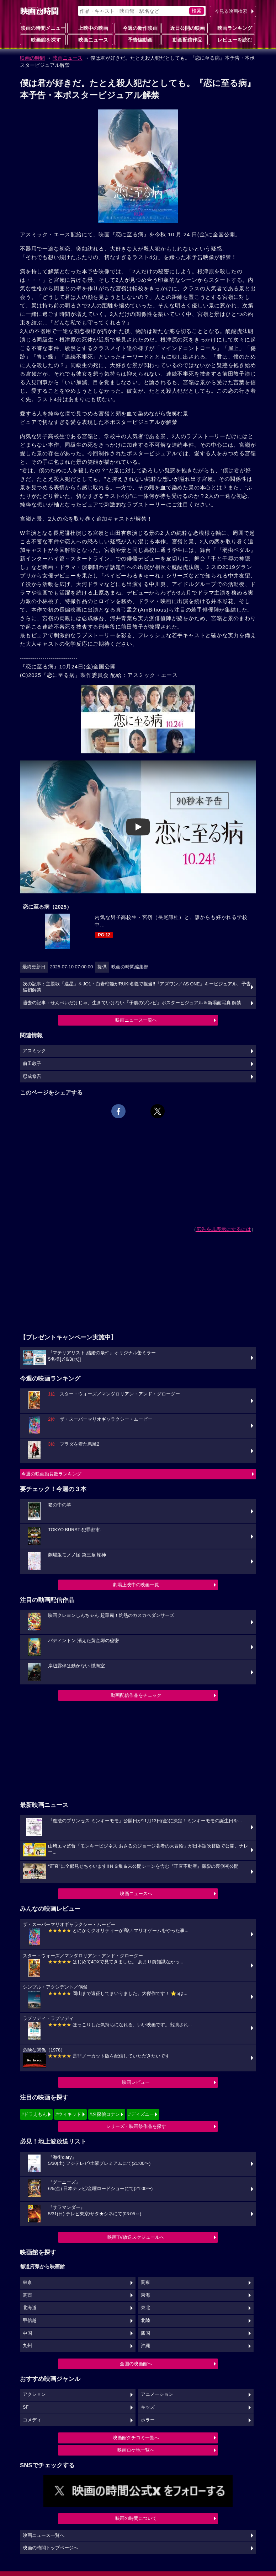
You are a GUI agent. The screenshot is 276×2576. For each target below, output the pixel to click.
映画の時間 (32, 58)
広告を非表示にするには (223, 1229)
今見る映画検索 (231, 11)
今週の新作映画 (137, 28)
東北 (145, 2307)
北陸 (145, 2320)
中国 (27, 2333)
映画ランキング (232, 28)
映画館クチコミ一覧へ (136, 2437)
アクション (34, 2394)
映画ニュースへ (136, 1893)
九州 (27, 2345)
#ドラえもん (34, 2114)
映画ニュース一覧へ (136, 1020)
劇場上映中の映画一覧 (136, 1584)
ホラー (148, 2420)
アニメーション (157, 2394)
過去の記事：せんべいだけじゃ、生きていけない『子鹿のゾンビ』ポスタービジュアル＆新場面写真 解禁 (132, 1002)
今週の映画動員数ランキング (51, 1474)
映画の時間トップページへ (50, 2547)
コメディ (32, 2420)
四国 (145, 2333)
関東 (145, 2282)
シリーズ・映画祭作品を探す (136, 2126)
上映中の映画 (90, 28)
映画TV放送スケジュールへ (135, 2237)
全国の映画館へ (136, 2363)
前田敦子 (32, 1063)
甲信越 (30, 2320)
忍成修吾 (32, 1076)
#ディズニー (141, 2114)
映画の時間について (136, 2518)
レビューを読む (232, 39)
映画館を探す (43, 39)
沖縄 (145, 2345)
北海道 (30, 2307)
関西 (27, 2295)
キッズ (148, 2407)
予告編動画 (137, 39)
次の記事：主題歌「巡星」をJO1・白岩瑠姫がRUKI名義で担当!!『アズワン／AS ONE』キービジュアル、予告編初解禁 (137, 987)
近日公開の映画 (184, 28)
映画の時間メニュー (43, 28)
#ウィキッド (68, 2114)
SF (25, 2407)
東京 (27, 2282)
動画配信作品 (184, 39)
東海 (145, 2295)
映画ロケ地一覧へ (135, 2450)
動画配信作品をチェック (136, 1695)
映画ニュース (90, 39)
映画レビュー (136, 2082)
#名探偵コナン (105, 2114)
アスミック (34, 1050)
